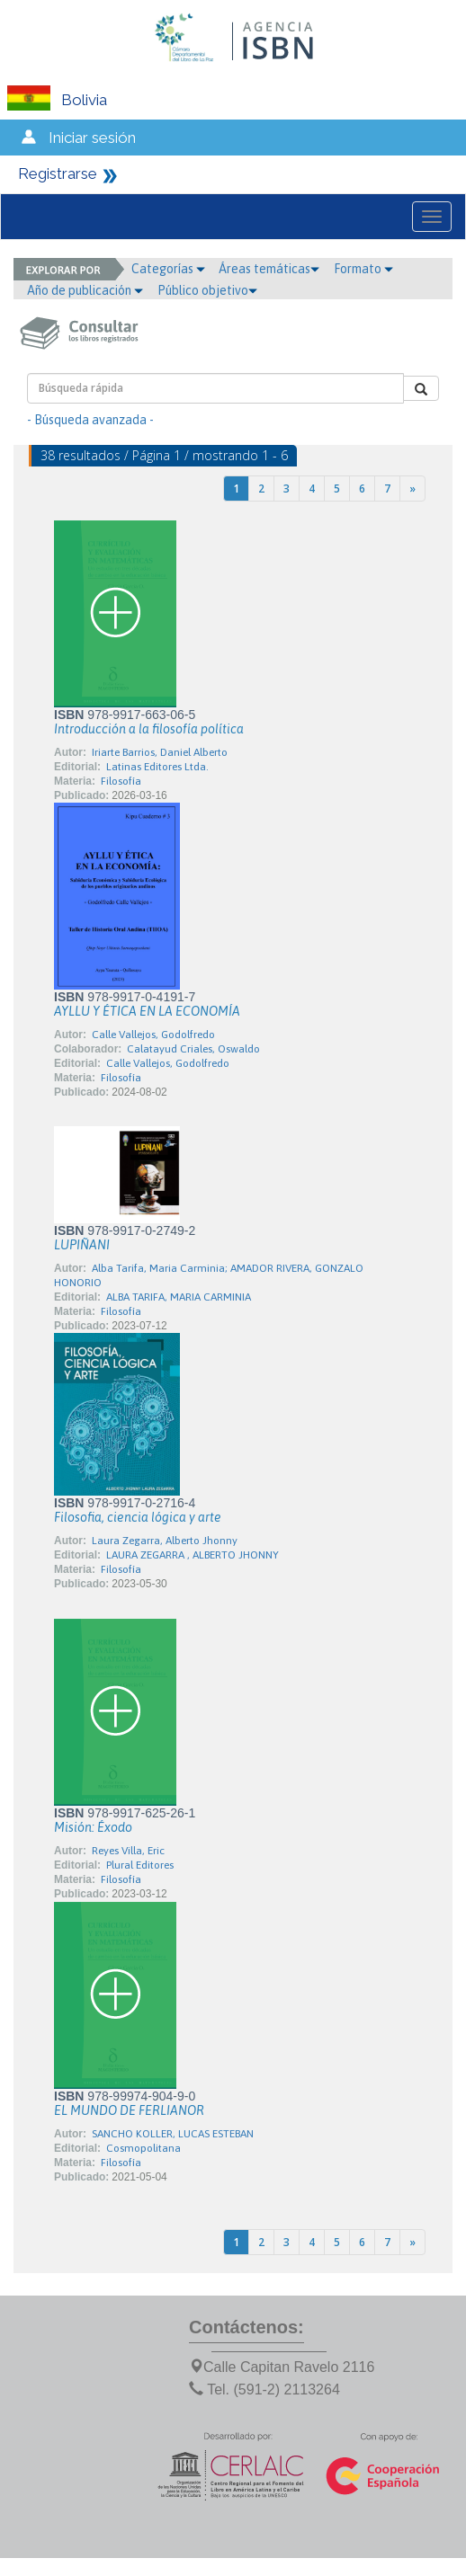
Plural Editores (140, 1865)
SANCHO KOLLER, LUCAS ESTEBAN (173, 2133)
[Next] (412, 488)
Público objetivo (207, 290)
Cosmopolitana (143, 2148)
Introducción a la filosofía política (149, 729)
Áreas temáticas (269, 269)
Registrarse (57, 173)
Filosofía (121, 781)
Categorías (168, 269)
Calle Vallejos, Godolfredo (153, 1034)
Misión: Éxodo (93, 1827)
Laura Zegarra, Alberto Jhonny (164, 1540)
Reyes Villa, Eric (128, 1850)
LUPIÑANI (82, 1245)
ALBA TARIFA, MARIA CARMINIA (178, 1297)
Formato (363, 269)
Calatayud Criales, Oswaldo (193, 1049)
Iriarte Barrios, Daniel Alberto (160, 752)
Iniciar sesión (92, 138)
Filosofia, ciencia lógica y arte (137, 1517)
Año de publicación (85, 290)
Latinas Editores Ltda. (157, 766)
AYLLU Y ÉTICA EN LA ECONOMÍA (147, 1011)
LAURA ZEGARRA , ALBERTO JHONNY (192, 1555)
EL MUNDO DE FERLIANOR (129, 2110)
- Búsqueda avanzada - (90, 420)
